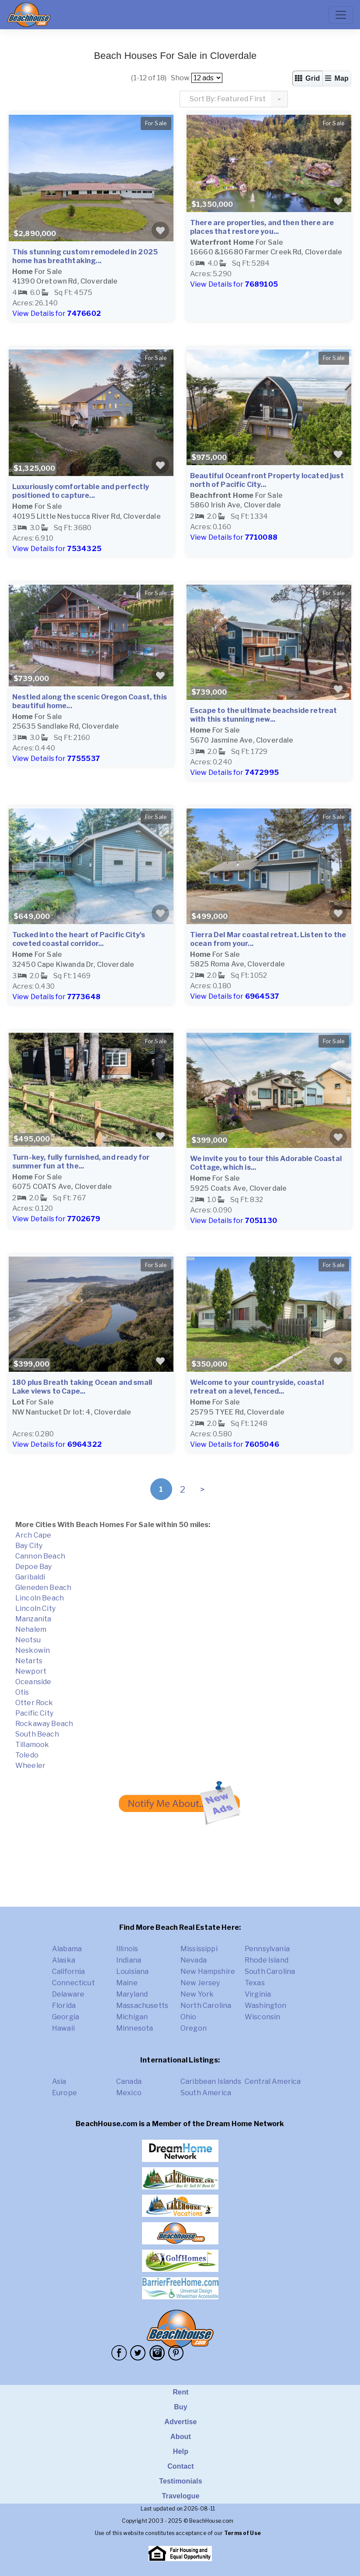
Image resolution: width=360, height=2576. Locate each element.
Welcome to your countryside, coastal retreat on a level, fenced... (257, 1386)
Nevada (193, 1960)
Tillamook (32, 1744)
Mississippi (199, 1949)
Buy (180, 2407)
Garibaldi (30, 1577)
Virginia (258, 1994)
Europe (64, 2093)
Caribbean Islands (210, 2081)
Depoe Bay (33, 1566)
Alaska (63, 1960)
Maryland (132, 1994)
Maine (127, 1983)
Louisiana (132, 1971)
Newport (30, 1671)
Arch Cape (33, 1535)
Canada (129, 2081)
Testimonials (180, 2481)
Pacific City (34, 1713)
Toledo (26, 1755)
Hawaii (63, 2028)
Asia (59, 2081)
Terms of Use (242, 2533)
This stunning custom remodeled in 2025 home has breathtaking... (85, 256)
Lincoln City (35, 1608)
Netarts (28, 1661)
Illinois (127, 1949)
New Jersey (200, 1983)
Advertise (180, 2421)
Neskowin (32, 1650)
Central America (273, 2081)
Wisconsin (262, 2017)
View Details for (56, 313)
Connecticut (73, 1983)
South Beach (37, 1734)
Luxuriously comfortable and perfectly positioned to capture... (80, 491)
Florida (64, 2005)
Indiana (128, 1960)
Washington (266, 2005)
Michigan (132, 2017)
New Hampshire (207, 1971)
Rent (180, 2392)
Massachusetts (142, 2005)
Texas (255, 1983)
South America (205, 2093)
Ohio (188, 2017)
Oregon (193, 2028)
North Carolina (205, 2005)
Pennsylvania (267, 1949)
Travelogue (180, 2496)
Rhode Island (266, 1960)
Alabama (67, 1949)
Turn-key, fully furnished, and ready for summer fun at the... (80, 1161)
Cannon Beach (40, 1556)
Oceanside (33, 1682)
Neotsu (28, 1640)
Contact (180, 2466)
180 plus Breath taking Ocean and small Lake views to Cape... (82, 1386)
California (68, 1971)
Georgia (65, 2017)
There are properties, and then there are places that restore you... (262, 227)
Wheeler (30, 1765)
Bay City (28, 1545)
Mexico (129, 2093)
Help (180, 2451)
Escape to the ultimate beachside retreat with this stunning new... (263, 714)
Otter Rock (34, 1703)
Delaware (68, 1994)
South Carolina (270, 1971)
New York (197, 1994)
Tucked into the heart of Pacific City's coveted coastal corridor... (78, 939)
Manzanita (33, 1619)
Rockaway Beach (44, 1724)
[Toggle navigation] (341, 15)
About (180, 2436)
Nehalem (30, 1629)
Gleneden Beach (43, 1587)
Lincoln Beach (39, 1598)
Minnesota (134, 2028)
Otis (22, 1692)
